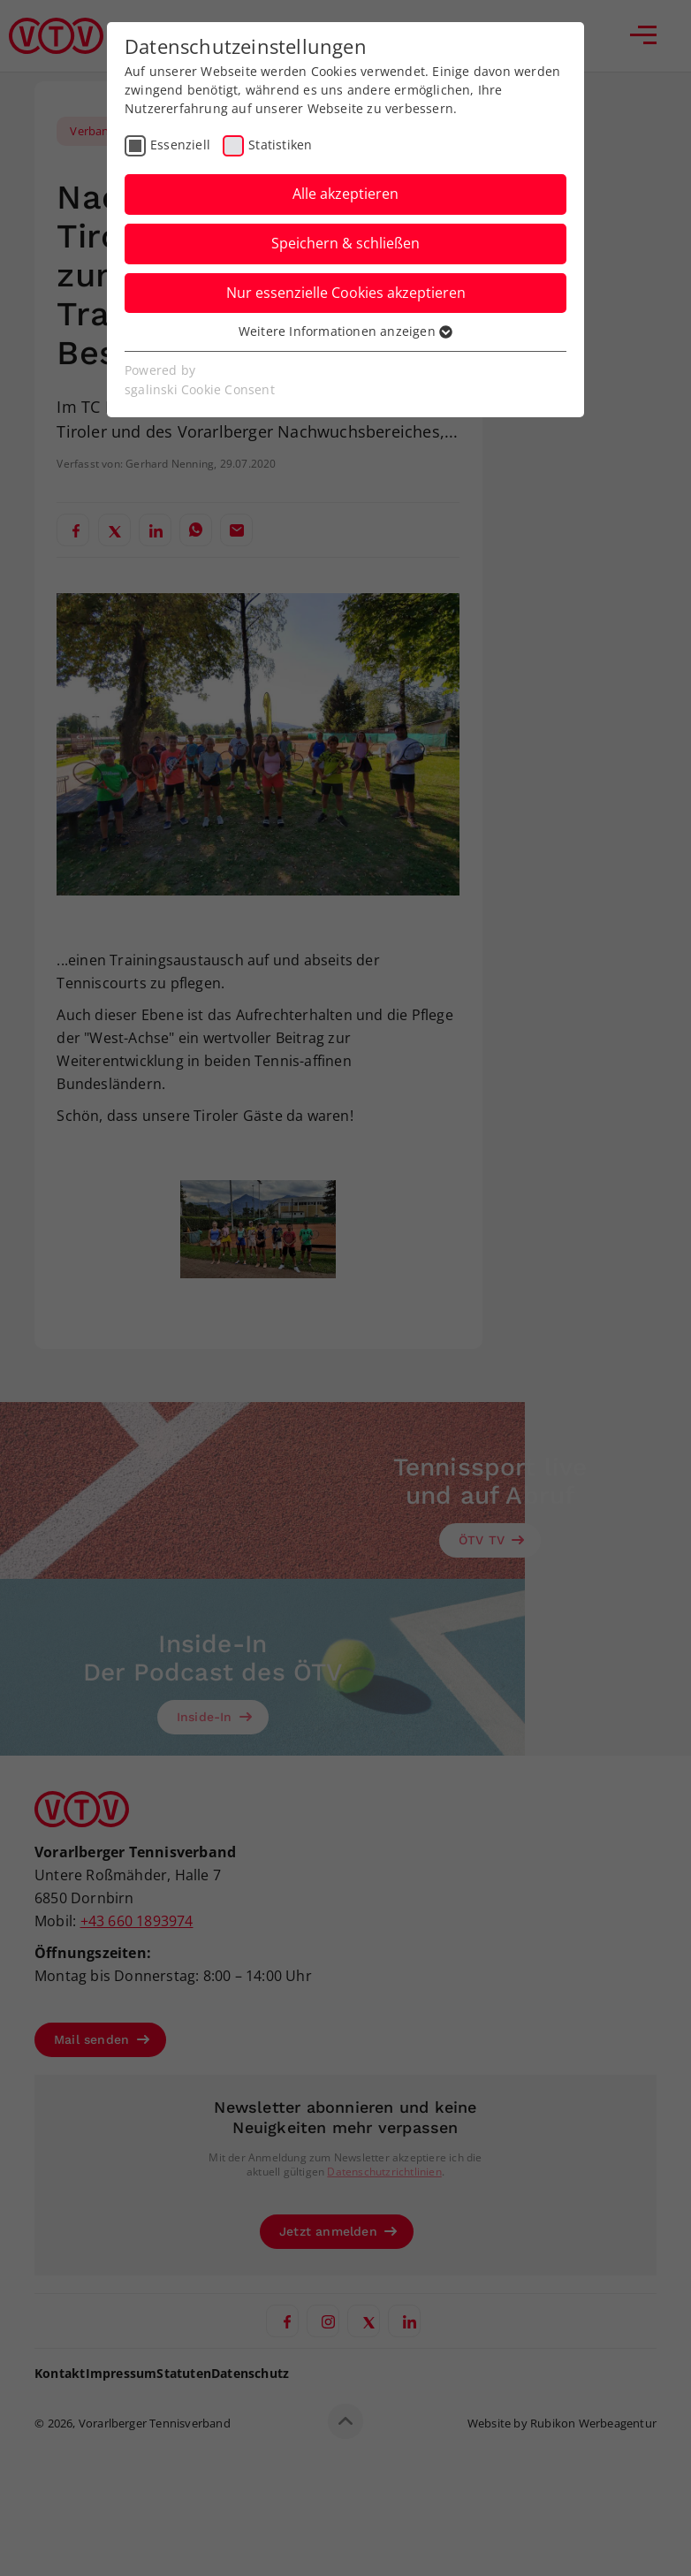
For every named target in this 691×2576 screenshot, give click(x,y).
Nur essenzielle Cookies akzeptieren (346, 292)
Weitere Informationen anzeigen (345, 331)
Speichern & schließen (345, 243)
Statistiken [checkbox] (280, 144)
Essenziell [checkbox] (180, 144)
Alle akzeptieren (345, 193)
